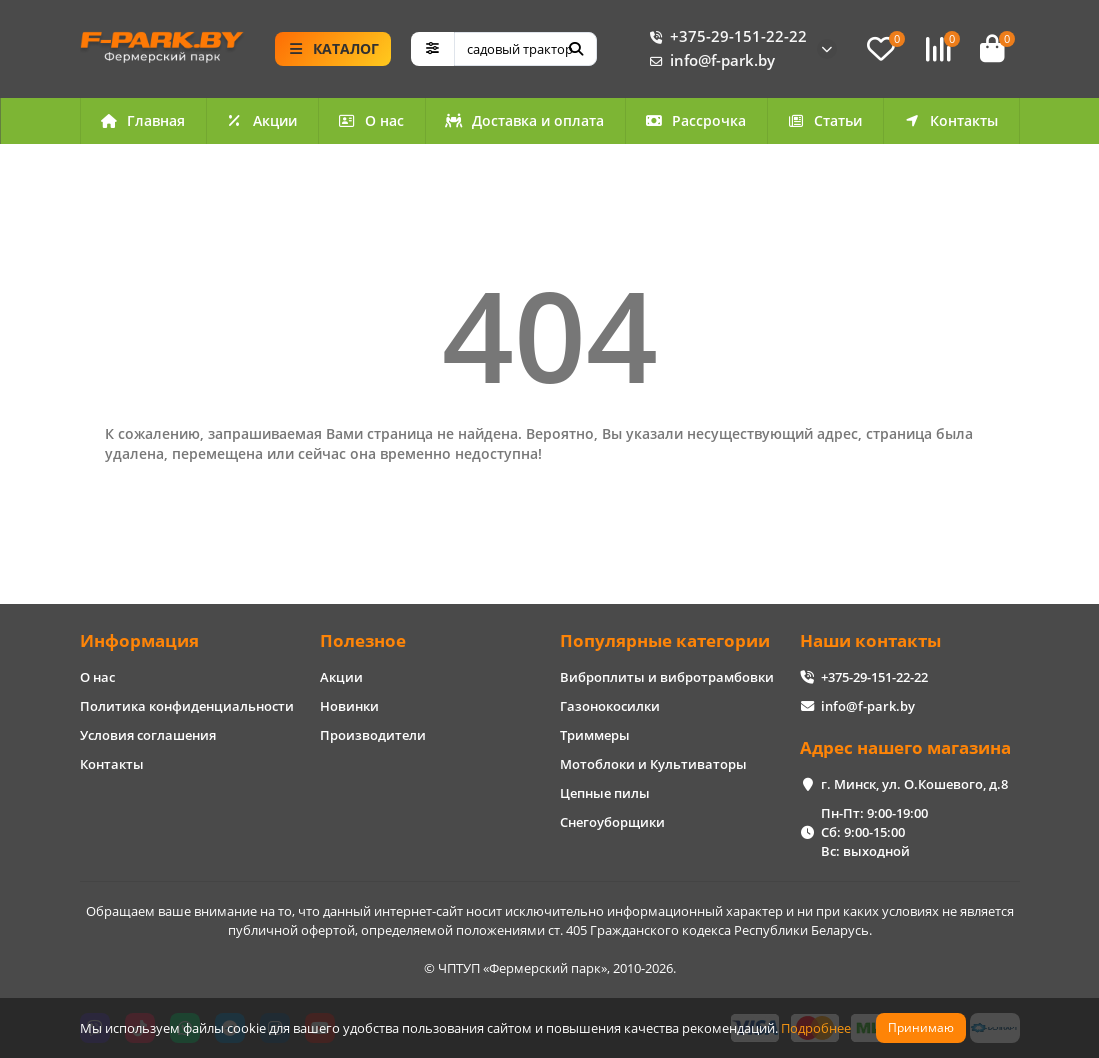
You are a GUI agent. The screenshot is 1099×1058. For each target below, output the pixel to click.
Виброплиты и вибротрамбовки (667, 677)
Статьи (825, 120)
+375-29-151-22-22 (724, 37)
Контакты (951, 120)
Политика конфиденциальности (187, 706)
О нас (371, 120)
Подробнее (816, 1028)
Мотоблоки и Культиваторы (653, 764)
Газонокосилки (610, 706)
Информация (139, 640)
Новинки (349, 706)
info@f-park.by (708, 61)
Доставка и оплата (525, 120)
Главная (143, 120)
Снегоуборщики (612, 822)
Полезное (363, 640)
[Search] (525, 49)
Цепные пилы (605, 793)
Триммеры (595, 735)
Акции (262, 120)
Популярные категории (665, 640)
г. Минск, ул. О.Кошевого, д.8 (914, 784)
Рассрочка (696, 120)
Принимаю (921, 1027)
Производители (373, 735)
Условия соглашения (148, 735)
